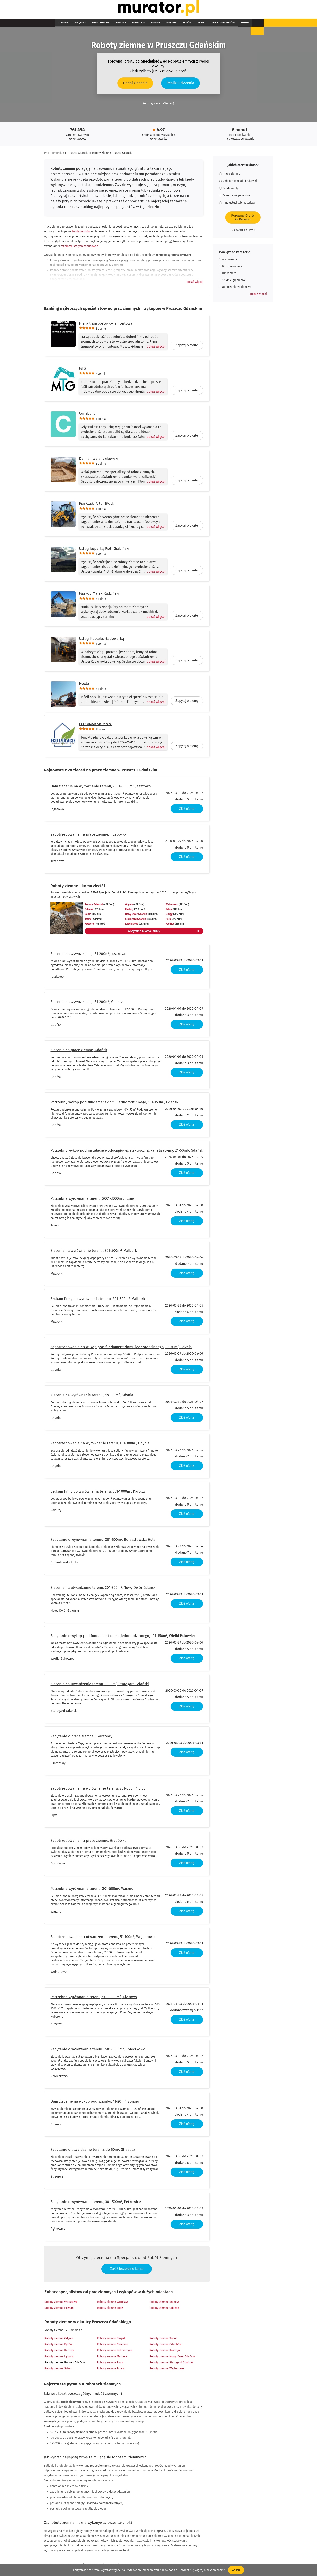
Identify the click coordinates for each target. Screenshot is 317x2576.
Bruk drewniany (232, 270)
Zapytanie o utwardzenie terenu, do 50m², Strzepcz (93, 2153)
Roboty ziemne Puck (110, 2366)
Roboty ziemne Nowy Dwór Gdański (172, 2360)
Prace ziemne (229, 177)
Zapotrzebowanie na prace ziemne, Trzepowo (88, 838)
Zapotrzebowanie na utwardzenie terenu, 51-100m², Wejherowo (103, 1941)
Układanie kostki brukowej (238, 185)
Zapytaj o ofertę (186, 349)
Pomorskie (57, 157)
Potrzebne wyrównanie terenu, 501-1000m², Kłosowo (94, 2001)
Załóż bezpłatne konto (126, 2273)
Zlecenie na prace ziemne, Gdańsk (79, 1054)
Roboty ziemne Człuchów (165, 2348)
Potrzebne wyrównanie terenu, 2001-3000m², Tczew (93, 1202)
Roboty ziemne (53, 2334)
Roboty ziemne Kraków (164, 2306)
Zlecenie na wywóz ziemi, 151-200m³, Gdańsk (87, 1006)
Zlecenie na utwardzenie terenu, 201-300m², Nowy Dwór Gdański (103, 1591)
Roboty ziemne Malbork (112, 2360)
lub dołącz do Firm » (243, 234)
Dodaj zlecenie (135, 87)
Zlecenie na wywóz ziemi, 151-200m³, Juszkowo (88, 958)
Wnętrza (150, 26)
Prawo (174, 26)
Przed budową (92, 26)
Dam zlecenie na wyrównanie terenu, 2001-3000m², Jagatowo (101, 790)
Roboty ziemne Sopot (163, 2342)
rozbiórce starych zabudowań (79, 250)
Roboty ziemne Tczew (110, 2372)
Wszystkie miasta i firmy (137, 935)
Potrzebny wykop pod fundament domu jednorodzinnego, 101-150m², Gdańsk (114, 1106)
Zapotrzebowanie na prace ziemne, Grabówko (89, 1844)
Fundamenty (229, 192)
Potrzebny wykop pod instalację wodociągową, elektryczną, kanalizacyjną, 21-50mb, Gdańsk (127, 1154)
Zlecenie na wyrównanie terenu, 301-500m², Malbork (94, 1255)
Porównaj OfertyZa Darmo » (243, 221)
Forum (211, 26)
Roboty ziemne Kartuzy (59, 2354)
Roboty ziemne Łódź (110, 2312)
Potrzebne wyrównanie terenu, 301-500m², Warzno (92, 1892)
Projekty (75, 26)
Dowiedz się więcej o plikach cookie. (202, 2570)
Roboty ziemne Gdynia (58, 2342)
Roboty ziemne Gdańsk (164, 2312)
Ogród (163, 26)
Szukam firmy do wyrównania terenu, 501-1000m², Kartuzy (98, 1495)
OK (236, 2570)
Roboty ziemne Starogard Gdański (171, 2366)
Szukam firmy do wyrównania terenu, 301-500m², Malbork (98, 1303)
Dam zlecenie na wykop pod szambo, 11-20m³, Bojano (95, 2105)
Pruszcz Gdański (78, 157)
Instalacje (124, 26)
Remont (137, 26)
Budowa (109, 26)
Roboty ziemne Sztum (58, 2372)
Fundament (229, 277)
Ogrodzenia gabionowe (236, 291)
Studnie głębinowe (234, 284)
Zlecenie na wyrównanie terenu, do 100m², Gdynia (92, 1399)
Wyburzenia (229, 263)
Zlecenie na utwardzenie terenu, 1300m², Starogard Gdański (100, 1688)
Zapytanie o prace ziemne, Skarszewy (81, 1740)
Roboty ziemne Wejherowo (167, 2372)
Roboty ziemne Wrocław (112, 2306)
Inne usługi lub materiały (237, 207)
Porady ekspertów (192, 26)
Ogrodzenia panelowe (235, 199)
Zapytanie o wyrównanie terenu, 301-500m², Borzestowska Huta (103, 1543)
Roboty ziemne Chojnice (112, 2348)
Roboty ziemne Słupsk (111, 2342)
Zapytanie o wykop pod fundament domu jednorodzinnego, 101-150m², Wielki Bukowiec (123, 1640)
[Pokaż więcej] (154, 350)
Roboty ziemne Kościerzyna (114, 2354)
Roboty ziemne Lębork (58, 2360)
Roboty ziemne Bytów (58, 2348)
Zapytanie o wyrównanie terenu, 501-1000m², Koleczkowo (98, 2053)
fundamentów (81, 235)
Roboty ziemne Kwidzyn (165, 2354)
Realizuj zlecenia (180, 87)
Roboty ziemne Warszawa (60, 2306)
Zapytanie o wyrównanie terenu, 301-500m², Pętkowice (96, 2206)
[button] (195, 286)
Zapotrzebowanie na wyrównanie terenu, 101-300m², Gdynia (100, 1447)
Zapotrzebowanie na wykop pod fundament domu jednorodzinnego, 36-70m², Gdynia (121, 1351)
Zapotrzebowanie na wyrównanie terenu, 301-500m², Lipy (98, 1792)
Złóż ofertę (186, 812)
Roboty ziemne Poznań (59, 2312)
